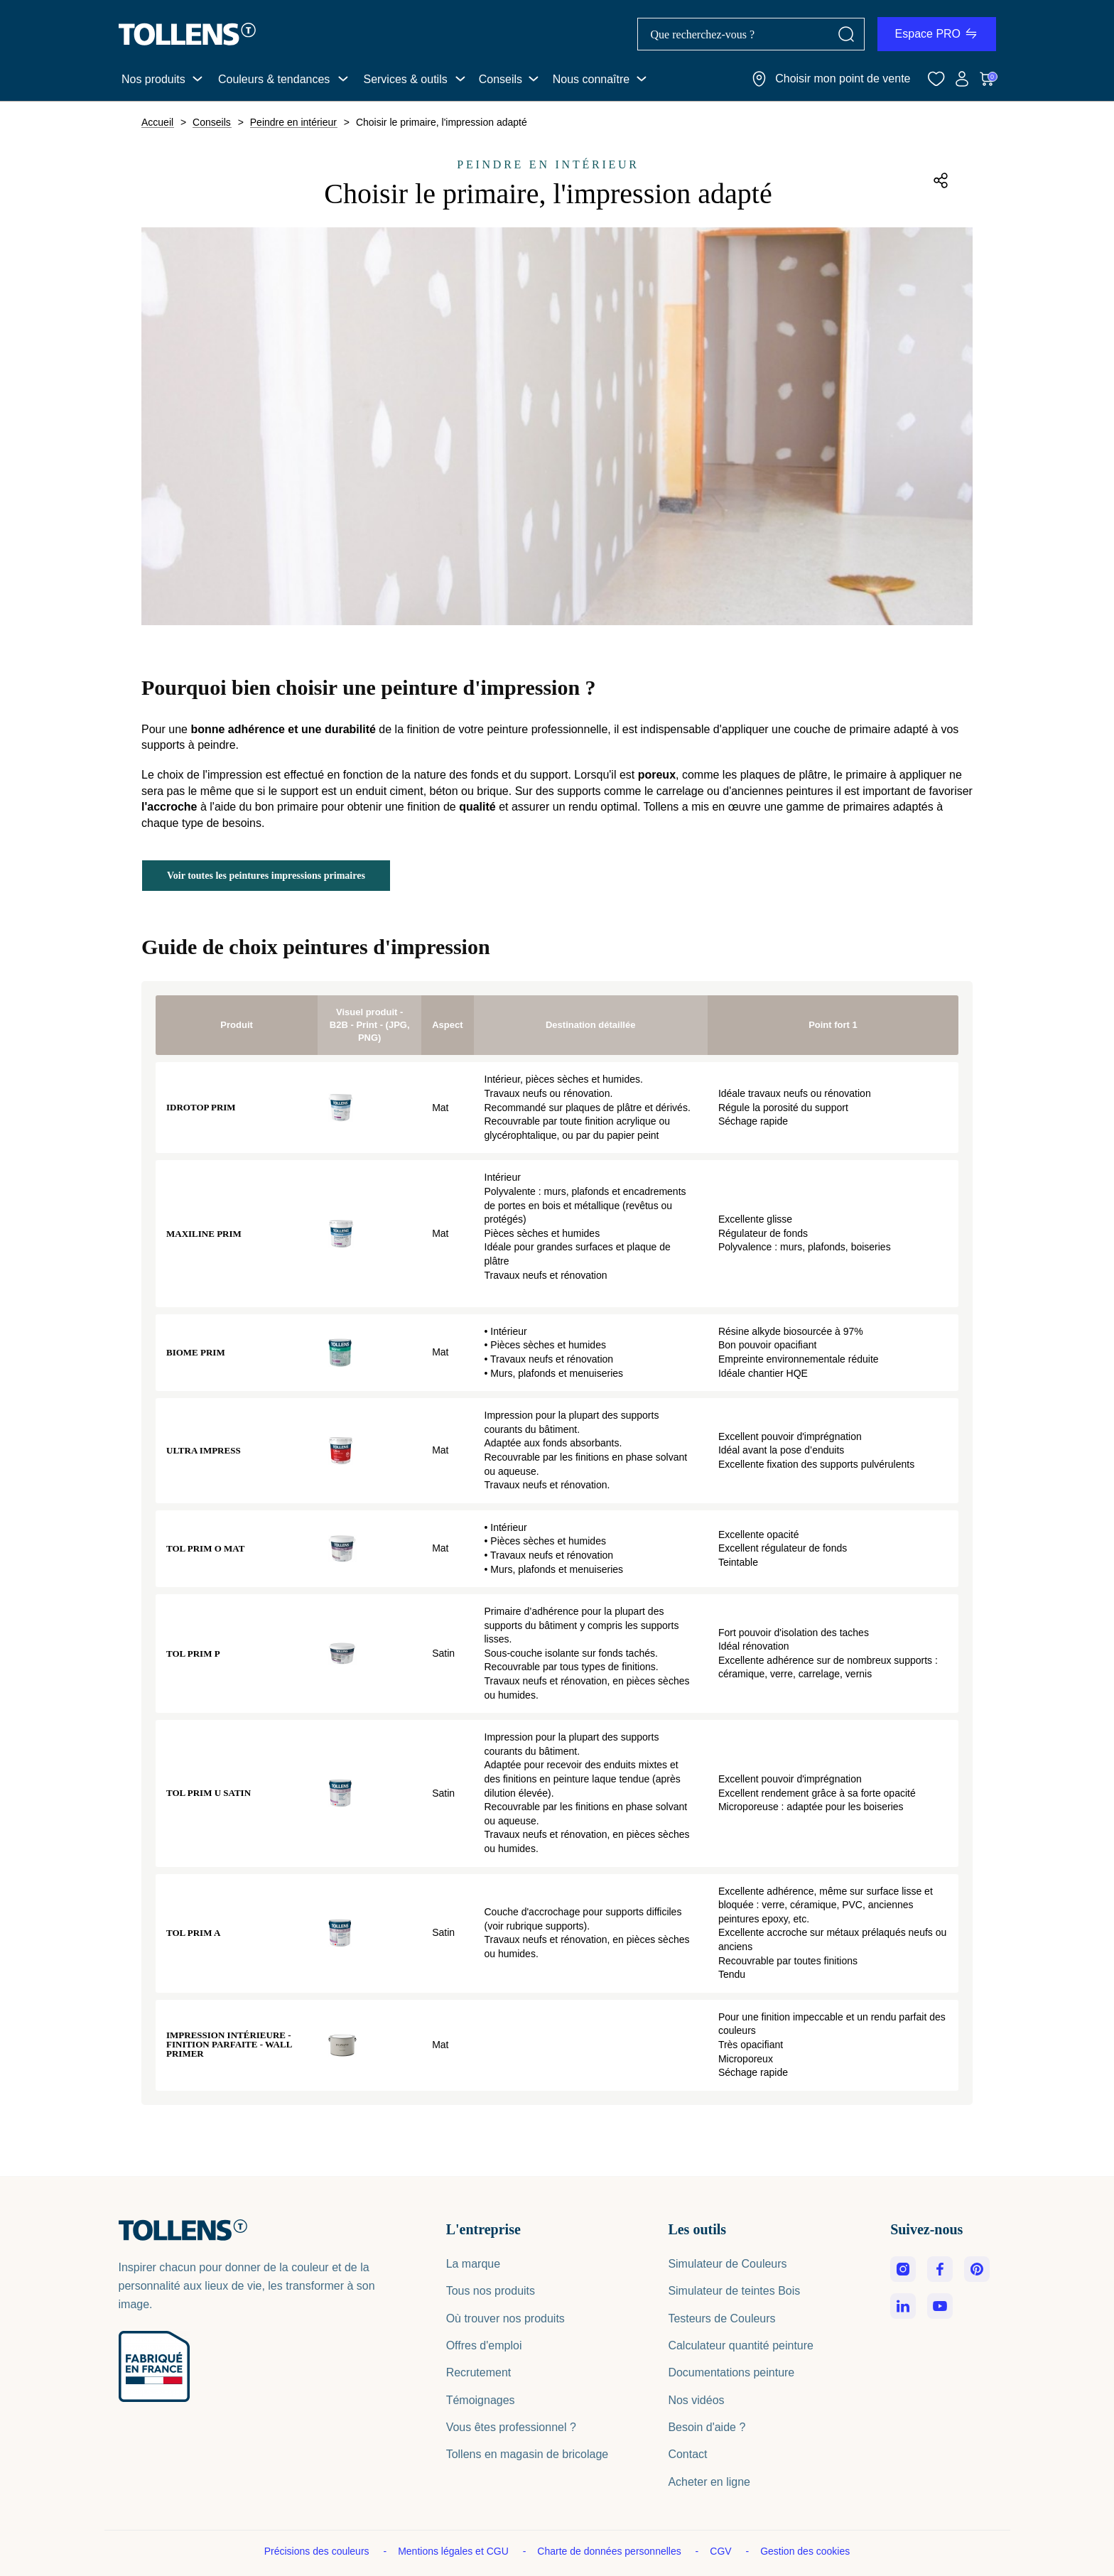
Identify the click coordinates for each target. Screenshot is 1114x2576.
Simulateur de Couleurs (727, 2264)
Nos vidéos (696, 2400)
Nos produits (153, 79)
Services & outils (405, 79)
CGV (722, 2551)
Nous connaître (591, 79)
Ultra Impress (203, 1450)
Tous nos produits (490, 2291)
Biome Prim (195, 1352)
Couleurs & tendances (274, 79)
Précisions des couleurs (318, 2551)
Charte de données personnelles (610, 2551)
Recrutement (479, 2372)
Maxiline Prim (204, 1233)
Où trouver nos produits (505, 2318)
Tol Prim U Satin (208, 1792)
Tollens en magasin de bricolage (527, 2454)
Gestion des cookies (805, 2551)
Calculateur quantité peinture (740, 2345)
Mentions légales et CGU (455, 2551)
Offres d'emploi (484, 2345)
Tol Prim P (193, 1653)
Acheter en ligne (709, 2482)
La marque (473, 2264)
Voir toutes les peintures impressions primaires (266, 875)
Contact (687, 2454)
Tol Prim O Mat (205, 1548)
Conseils (500, 79)
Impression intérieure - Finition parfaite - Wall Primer (229, 2044)
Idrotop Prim (201, 1107)
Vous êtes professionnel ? (511, 2427)
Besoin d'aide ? (706, 2427)
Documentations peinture (731, 2372)
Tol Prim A (193, 1932)
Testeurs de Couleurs (721, 2318)
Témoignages (480, 2400)
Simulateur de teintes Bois (734, 2291)
